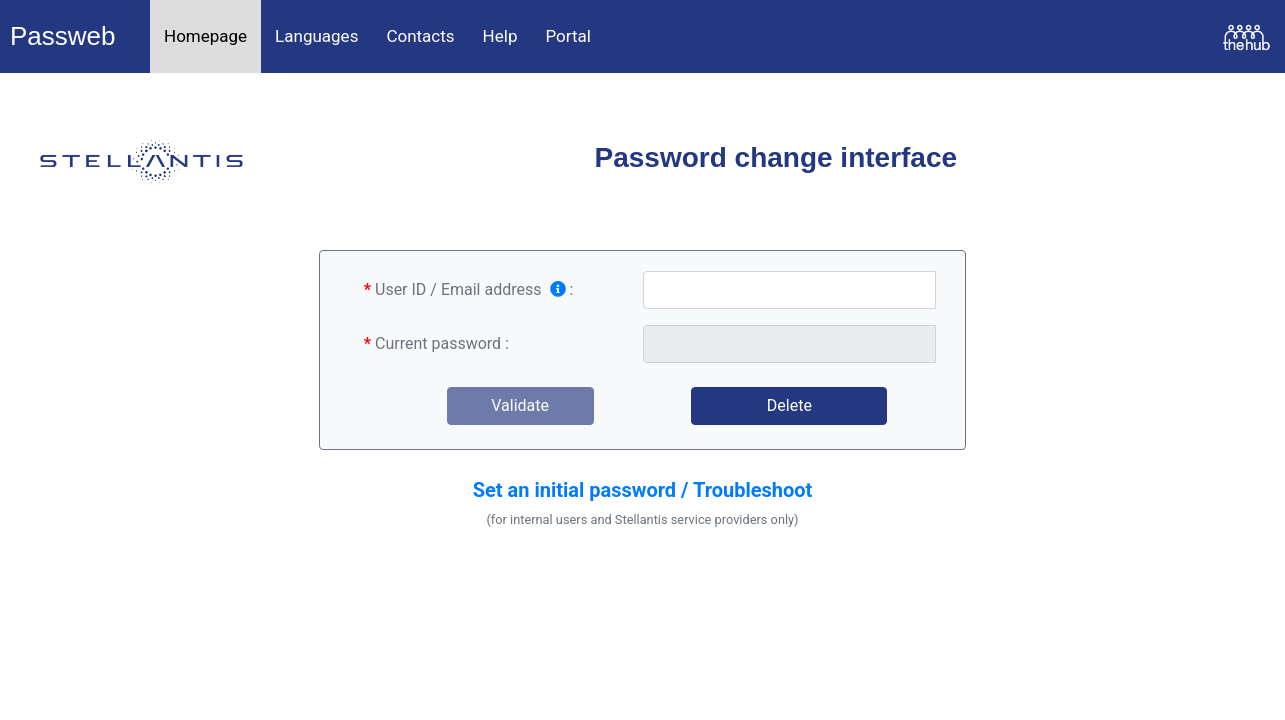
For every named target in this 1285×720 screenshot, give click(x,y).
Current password (438, 343)
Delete (789, 405)
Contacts (420, 36)
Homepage (205, 36)
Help (500, 36)
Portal (567, 36)
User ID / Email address (470, 289)
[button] (643, 486)
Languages (316, 36)
